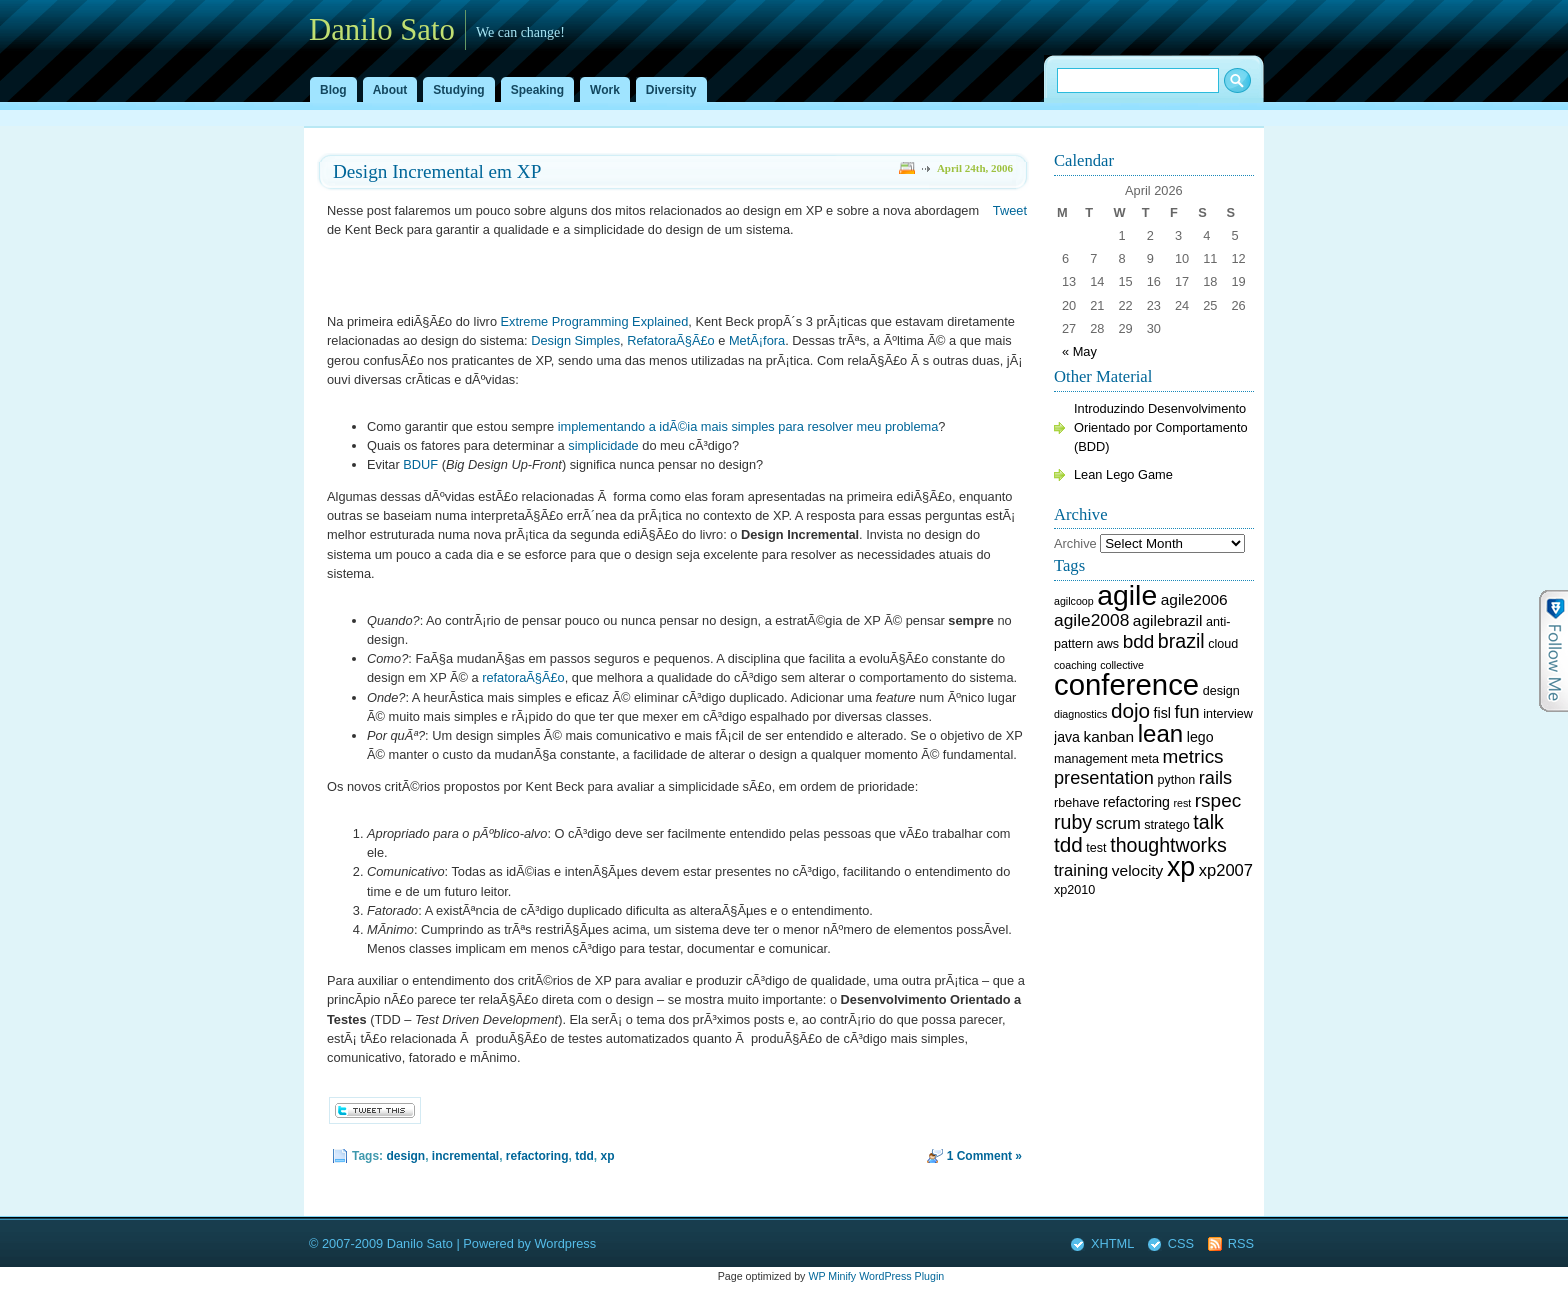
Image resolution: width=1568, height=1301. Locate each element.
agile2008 (1091, 620)
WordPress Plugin (901, 1276)
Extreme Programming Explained (595, 321)
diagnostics (1080, 714)
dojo (1130, 710)
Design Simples (575, 340)
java (1067, 737)
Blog (333, 90)
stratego (1166, 825)
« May (1079, 351)
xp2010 (1074, 890)
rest (1182, 803)
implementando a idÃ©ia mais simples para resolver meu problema (748, 426)
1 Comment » (984, 1156)
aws (1108, 644)
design (405, 1156)
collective (1122, 665)
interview (1228, 714)
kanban (1109, 736)
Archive (1075, 543)
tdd (584, 1156)
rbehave (1076, 803)
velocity (1137, 870)
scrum (1118, 823)
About (390, 90)
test (1096, 848)
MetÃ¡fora (757, 340)
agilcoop (1074, 601)
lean (1160, 733)
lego (1200, 737)
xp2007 (1226, 870)
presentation (1104, 778)
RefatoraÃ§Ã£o (671, 340)
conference (1126, 684)
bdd (1139, 641)
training (1081, 870)
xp (608, 1156)
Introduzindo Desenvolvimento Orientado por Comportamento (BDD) (1161, 427)
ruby (1073, 822)
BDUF (420, 464)
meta (1145, 759)
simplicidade (603, 445)
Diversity (671, 90)
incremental (465, 1156)
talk (1208, 822)
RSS (1241, 1243)
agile (1127, 595)
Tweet (1010, 210)
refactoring (537, 1156)
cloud (1223, 644)
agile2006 (1194, 599)
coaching (1075, 665)
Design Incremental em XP (437, 171)
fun (1186, 712)
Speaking (537, 90)
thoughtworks (1168, 845)
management (1090, 759)
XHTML (1112, 1243)
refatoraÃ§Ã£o (523, 677)
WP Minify (832, 1276)
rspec (1218, 800)
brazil (1181, 641)
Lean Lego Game (1123, 474)
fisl (1162, 713)
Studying (458, 90)
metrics (1193, 756)
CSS (1181, 1243)
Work (605, 90)
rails (1215, 778)
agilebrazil (1168, 620)
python (1177, 780)
